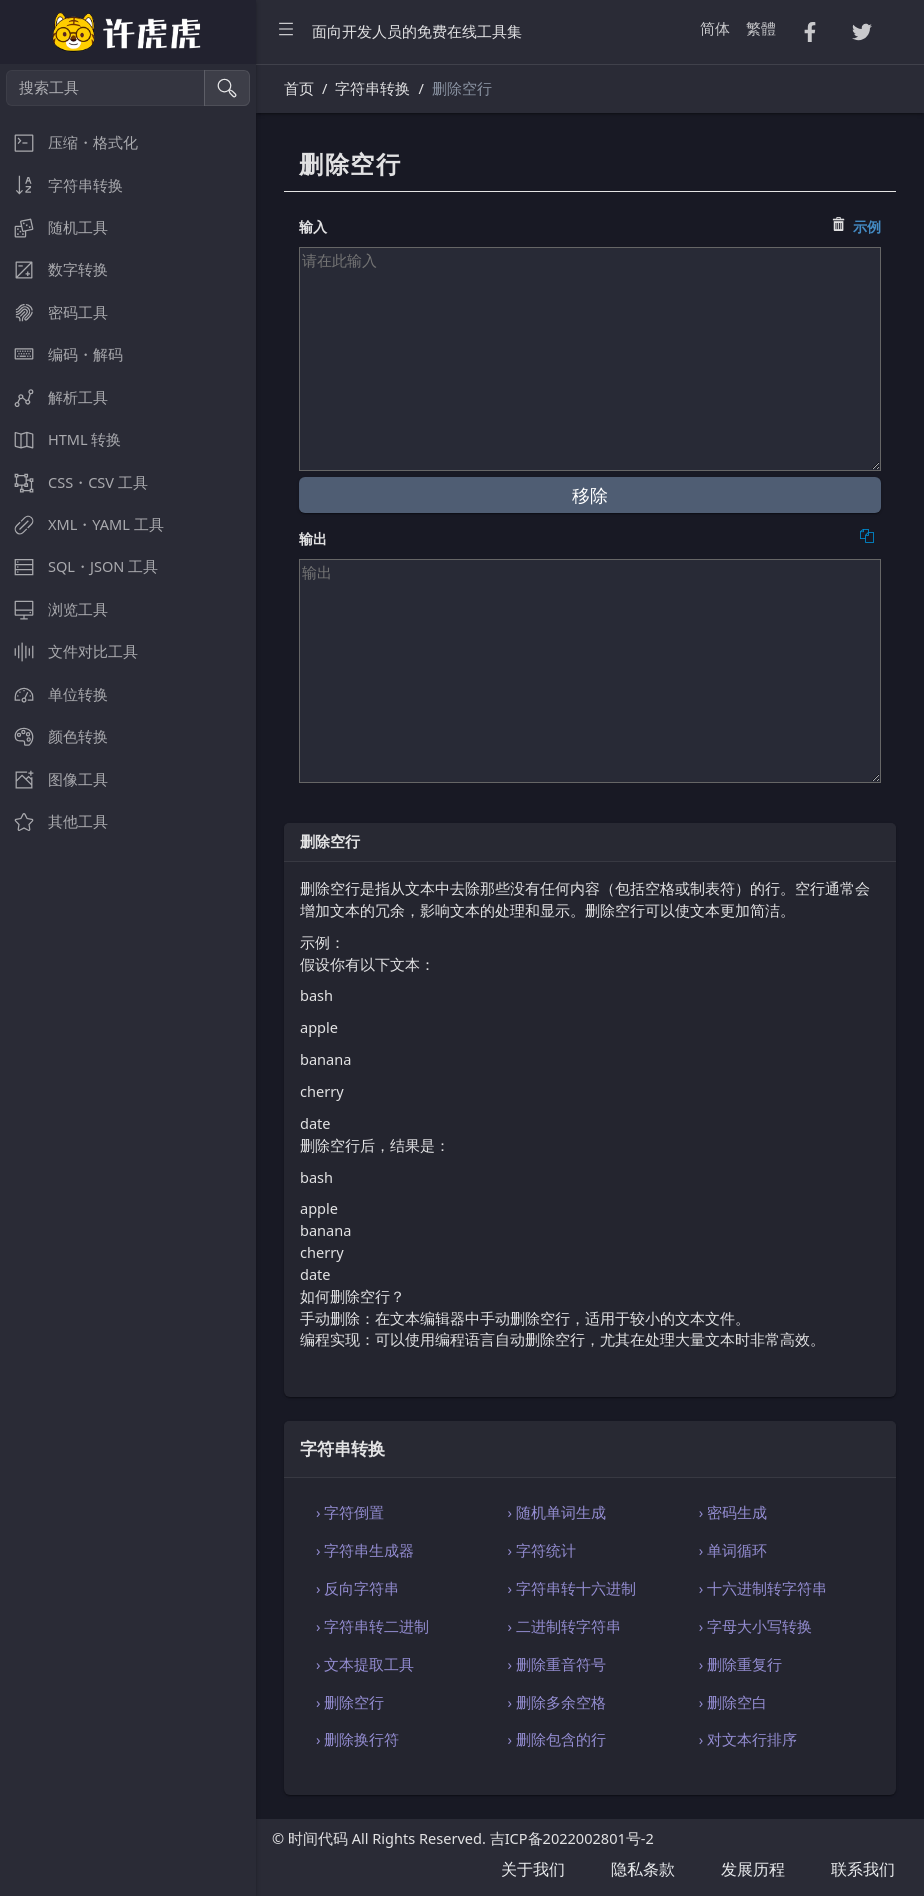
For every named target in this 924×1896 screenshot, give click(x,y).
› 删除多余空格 (556, 1702)
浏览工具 (54, 609)
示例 (867, 226)
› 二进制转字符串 (563, 1626)
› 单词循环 (733, 1550)
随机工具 (54, 227)
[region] (128, 980)
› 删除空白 (733, 1702)
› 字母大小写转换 (755, 1626)
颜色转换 (54, 736)
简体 (715, 28)
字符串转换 (61, 185)
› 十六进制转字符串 (763, 1588)
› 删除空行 (350, 1702)
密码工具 (54, 312)
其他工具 (54, 821)
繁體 (761, 28)
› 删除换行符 (357, 1739)
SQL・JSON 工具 (79, 566)
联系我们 (863, 1869)
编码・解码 (61, 354)
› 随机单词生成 (556, 1512)
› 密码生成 (733, 1512)
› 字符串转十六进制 (571, 1588)
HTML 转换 (60, 439)
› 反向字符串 (357, 1588)
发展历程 (753, 1869)
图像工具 (54, 779)
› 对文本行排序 (748, 1739)
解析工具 (54, 397)
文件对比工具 (69, 651)
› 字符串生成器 (365, 1550)
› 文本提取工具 (365, 1664)
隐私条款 (643, 1869)
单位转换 (54, 694)
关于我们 (533, 1869)
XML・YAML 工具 (82, 524)
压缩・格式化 (69, 142)
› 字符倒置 (350, 1512)
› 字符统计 (541, 1550)
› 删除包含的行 (556, 1739)
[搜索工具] (105, 88)
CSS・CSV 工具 (74, 482)
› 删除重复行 (740, 1664)
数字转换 (54, 269)
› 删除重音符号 (556, 1664)
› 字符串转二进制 (372, 1626)
